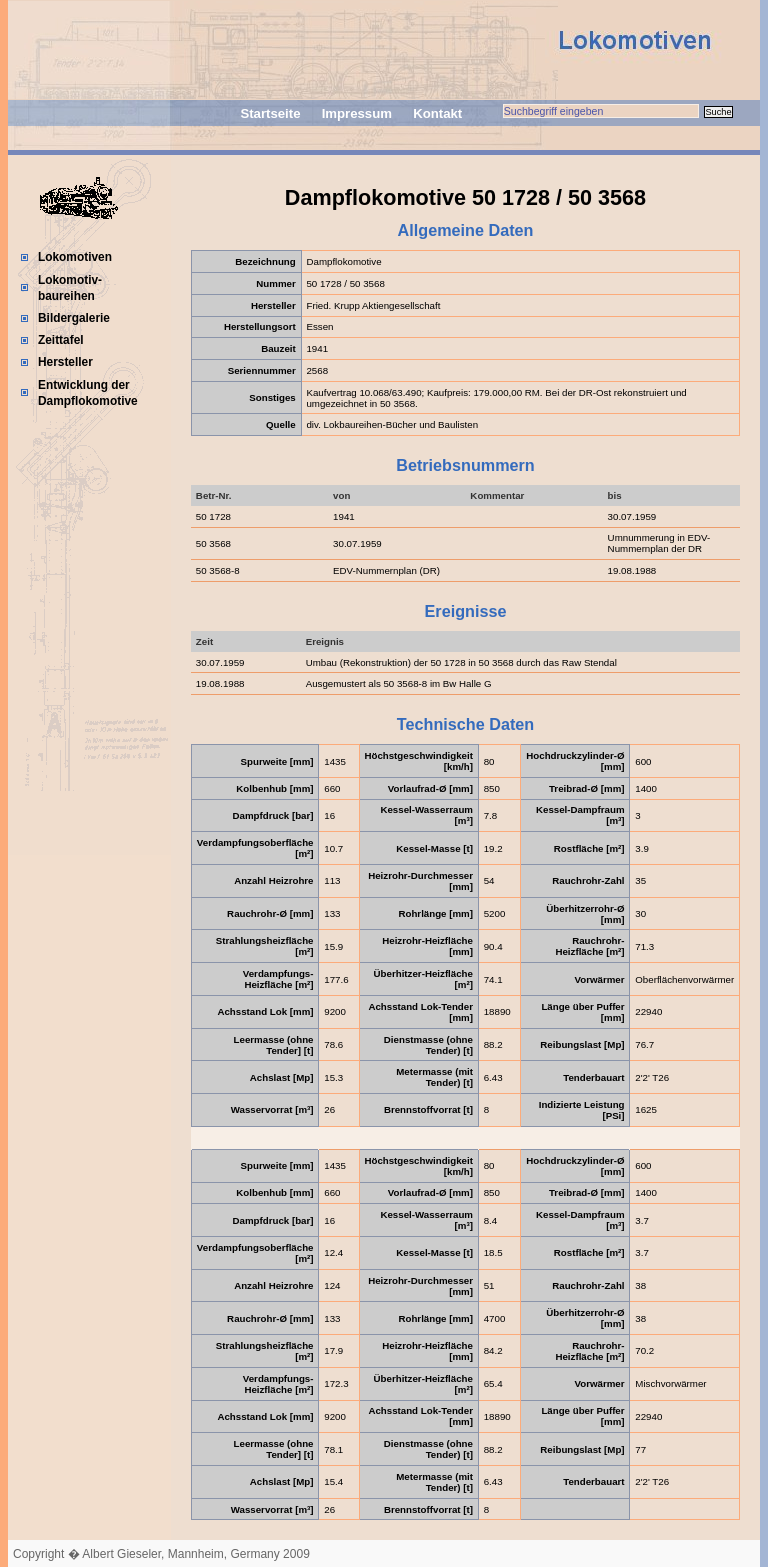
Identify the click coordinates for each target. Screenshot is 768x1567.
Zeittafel (61, 340)
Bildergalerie (74, 318)
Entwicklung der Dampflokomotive (88, 393)
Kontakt (437, 113)
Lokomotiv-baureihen (70, 288)
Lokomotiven (75, 257)
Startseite (270, 113)
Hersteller (65, 362)
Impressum (357, 113)
